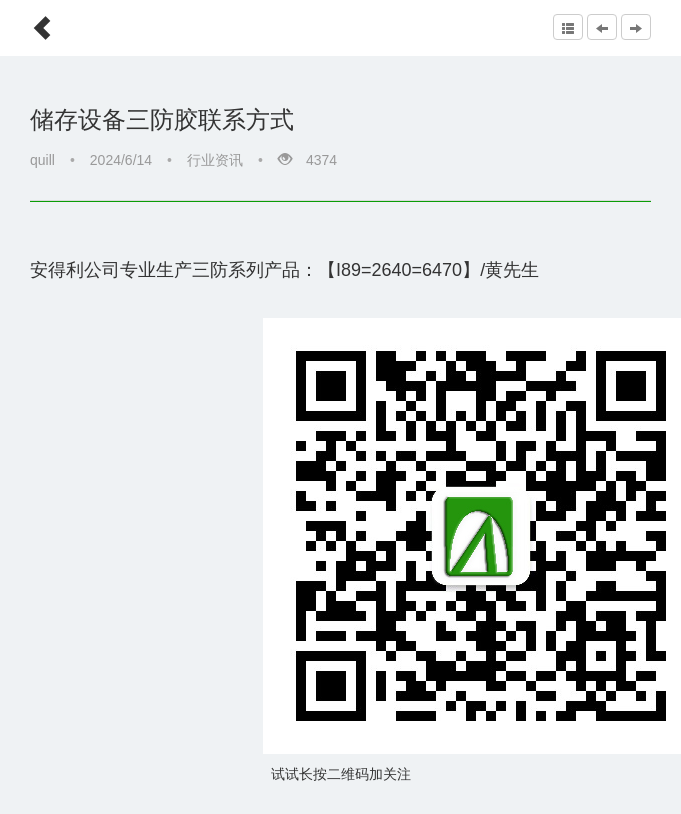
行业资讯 (215, 160)
